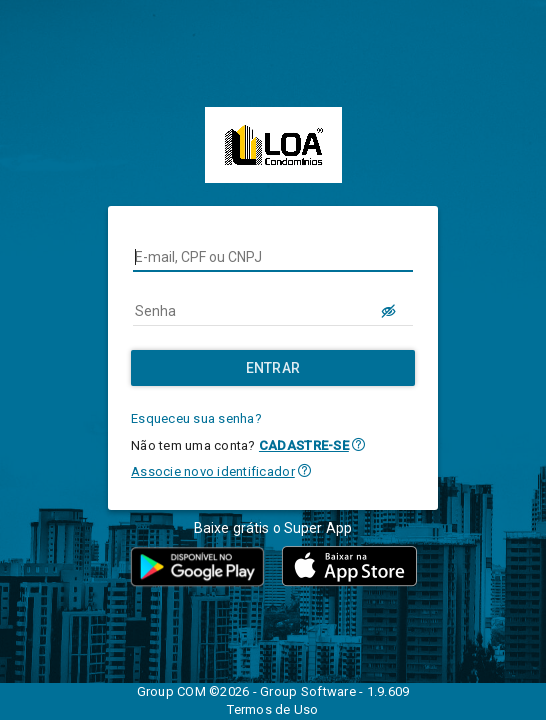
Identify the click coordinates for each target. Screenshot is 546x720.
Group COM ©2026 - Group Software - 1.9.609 (273, 691)
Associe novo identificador (213, 471)
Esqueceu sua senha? (196, 418)
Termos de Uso (272, 709)
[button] (358, 444)
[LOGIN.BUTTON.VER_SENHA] (389, 311)
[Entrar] (273, 368)
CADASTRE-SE (304, 445)
